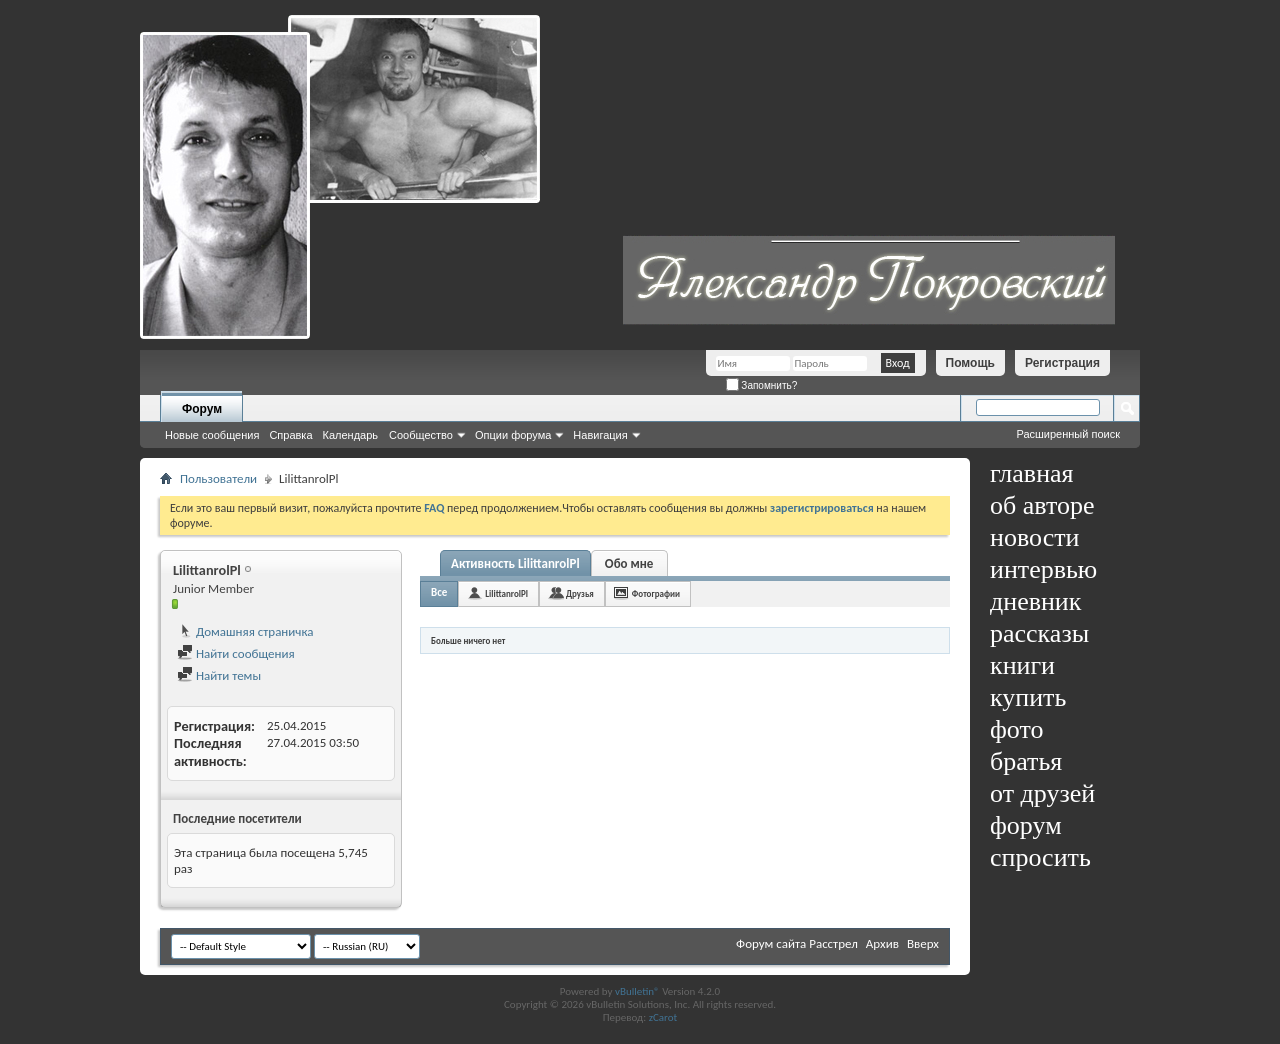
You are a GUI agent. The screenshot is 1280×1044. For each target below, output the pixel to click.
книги (1022, 665)
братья (1026, 761)
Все (439, 592)
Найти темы (219, 675)
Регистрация (1062, 363)
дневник (1035, 601)
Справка (290, 435)
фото (1017, 729)
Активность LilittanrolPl (515, 563)
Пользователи (218, 478)
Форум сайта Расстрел (797, 943)
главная (1032, 473)
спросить (1040, 857)
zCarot (663, 1017)
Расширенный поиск (1068, 434)
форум (1026, 825)
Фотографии (656, 593)
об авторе (1042, 505)
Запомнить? (762, 385)
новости (1034, 537)
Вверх (923, 943)
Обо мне (629, 563)
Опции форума (513, 435)
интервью (1043, 569)
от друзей (1042, 793)
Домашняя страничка (245, 631)
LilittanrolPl (506, 593)
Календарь (351, 435)
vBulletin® (637, 991)
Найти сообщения (236, 653)
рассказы (1039, 633)
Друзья (580, 593)
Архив (882, 943)
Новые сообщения (212, 435)
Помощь (970, 363)
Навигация (600, 435)
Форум (202, 409)
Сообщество (421, 435)
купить (1028, 697)
